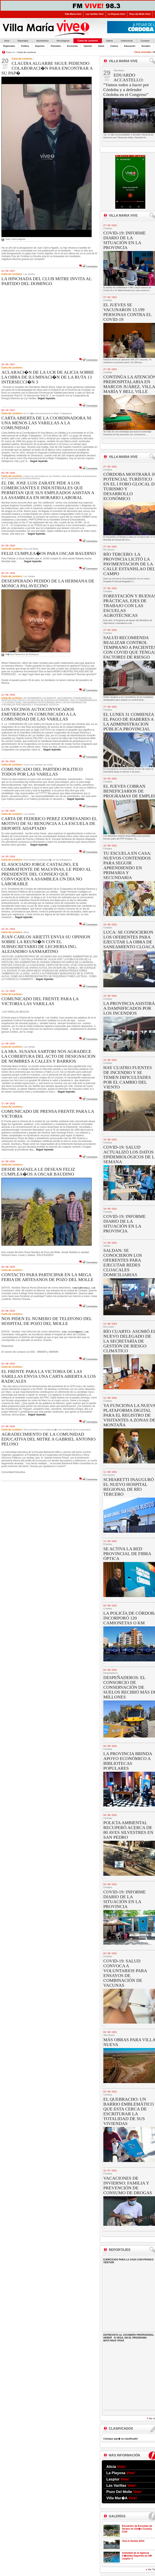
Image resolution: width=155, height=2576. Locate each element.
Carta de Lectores (88, 40)
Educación (129, 46)
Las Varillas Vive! (95, 14)
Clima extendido (142, 52)
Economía (72, 46)
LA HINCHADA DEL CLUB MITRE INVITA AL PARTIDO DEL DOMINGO (46, 281)
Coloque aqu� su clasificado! (120, 2438)
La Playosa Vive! (116, 14)
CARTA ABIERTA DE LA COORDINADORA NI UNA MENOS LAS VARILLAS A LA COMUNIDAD (46, 423)
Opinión (88, 46)
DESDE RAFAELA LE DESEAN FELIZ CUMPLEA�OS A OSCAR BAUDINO (38, 1172)
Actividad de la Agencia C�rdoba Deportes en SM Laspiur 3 (137, 2556)
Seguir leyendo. (47, 398)
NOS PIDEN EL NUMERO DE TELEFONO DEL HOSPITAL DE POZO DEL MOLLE (46, 1321)
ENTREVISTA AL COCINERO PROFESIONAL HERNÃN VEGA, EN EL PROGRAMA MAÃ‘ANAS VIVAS (128, 2337)
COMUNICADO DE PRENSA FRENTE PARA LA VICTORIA (47, 1114)
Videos (109, 40)
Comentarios (89, 266)
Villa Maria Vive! (73, 14)
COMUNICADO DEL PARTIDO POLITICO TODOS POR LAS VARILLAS (42, 772)
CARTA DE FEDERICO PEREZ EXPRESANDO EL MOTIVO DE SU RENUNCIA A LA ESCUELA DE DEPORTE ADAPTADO (49, 823)
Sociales (145, 46)
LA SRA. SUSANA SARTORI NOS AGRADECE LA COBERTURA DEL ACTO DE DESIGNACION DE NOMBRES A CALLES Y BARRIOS (48, 1056)
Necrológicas (63, 40)
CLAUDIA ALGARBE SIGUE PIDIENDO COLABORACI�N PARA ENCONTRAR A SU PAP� (46, 68)
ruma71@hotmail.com (83, 1287)
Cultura (114, 46)
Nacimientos (42, 40)
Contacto (145, 40)
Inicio (6, 40)
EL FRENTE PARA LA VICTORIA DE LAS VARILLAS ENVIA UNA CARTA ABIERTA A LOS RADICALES (48, 1376)
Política (25, 46)
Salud (101, 46)
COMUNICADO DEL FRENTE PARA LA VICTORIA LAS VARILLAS (40, 1001)
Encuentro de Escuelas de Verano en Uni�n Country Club (137, 2529)
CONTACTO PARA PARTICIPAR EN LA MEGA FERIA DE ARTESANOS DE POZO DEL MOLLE (47, 1277)
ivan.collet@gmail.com (75, 1331)
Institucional (127, 40)
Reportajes (23, 40)
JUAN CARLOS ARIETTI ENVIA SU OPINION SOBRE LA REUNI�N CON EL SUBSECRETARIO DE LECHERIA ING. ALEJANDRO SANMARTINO (45, 944)
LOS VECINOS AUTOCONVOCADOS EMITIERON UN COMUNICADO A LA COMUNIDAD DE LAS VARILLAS (38, 714)
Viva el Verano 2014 (133, 2541)
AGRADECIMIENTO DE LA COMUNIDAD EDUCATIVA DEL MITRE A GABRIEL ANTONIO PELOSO (48, 1439)
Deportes (40, 46)
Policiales (56, 46)
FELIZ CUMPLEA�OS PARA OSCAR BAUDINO (48, 553)
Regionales (9, 46)
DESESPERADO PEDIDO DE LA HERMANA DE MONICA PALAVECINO (47, 583)
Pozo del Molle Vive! (140, 14)
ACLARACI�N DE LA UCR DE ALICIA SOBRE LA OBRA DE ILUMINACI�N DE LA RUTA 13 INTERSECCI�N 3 (47, 377)
